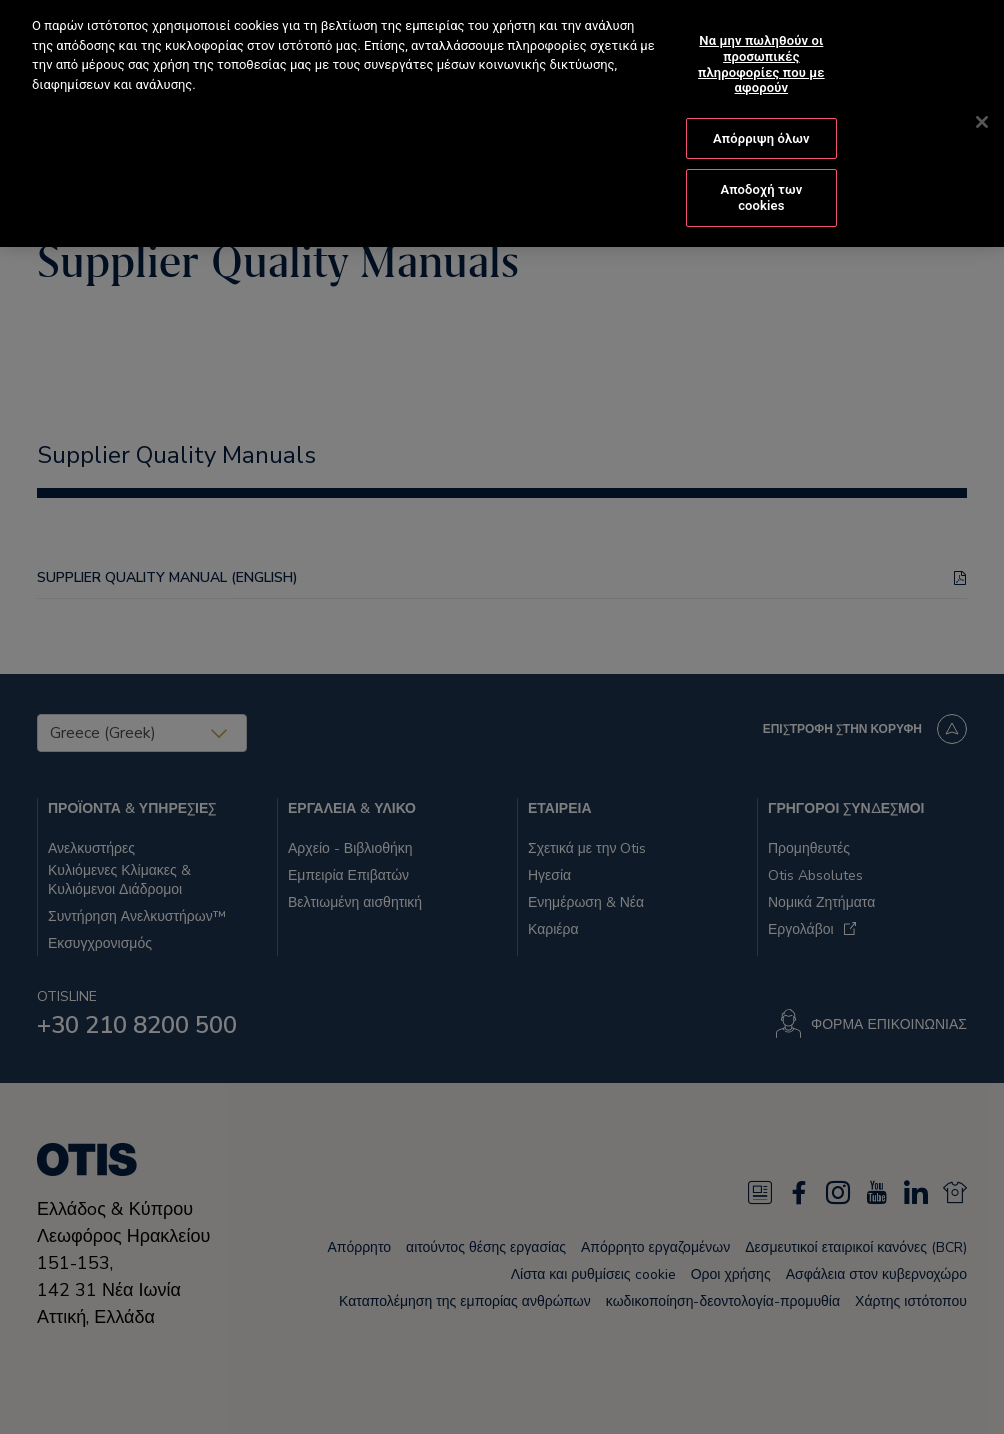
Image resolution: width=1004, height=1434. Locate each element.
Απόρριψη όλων (761, 120)
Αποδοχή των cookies (761, 180)
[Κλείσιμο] (982, 104)
